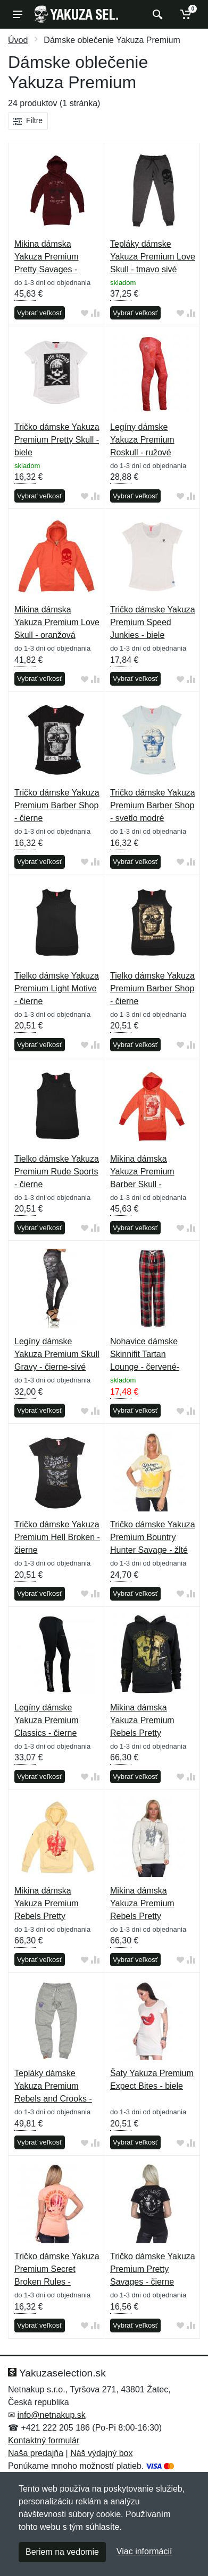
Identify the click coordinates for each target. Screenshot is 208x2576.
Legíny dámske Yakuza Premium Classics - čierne (46, 1720)
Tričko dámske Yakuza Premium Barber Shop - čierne (56, 805)
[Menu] (17, 14)
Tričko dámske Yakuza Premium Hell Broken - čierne (57, 1537)
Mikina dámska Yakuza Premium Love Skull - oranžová (56, 622)
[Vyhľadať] (156, 14)
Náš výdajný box (101, 2453)
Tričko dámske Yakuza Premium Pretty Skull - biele (56, 439)
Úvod (18, 40)
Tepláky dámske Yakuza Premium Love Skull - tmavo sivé (152, 256)
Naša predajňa (35, 2453)
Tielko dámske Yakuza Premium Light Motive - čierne (56, 988)
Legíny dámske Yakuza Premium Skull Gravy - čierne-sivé (56, 1354)
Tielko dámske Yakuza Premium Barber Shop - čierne (152, 988)
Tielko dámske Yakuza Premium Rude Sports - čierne (56, 1171)
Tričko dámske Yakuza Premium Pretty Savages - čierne (152, 2269)
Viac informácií (144, 2551)
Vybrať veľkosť (39, 313)
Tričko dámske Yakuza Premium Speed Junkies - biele (152, 622)
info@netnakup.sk (51, 2414)
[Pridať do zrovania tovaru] (95, 313)
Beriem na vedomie (62, 2551)
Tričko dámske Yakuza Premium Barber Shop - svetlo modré (152, 805)
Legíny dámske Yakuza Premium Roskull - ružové (142, 439)
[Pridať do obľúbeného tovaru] (84, 313)
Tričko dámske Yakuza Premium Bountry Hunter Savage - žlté (152, 1537)
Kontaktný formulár (43, 2440)
